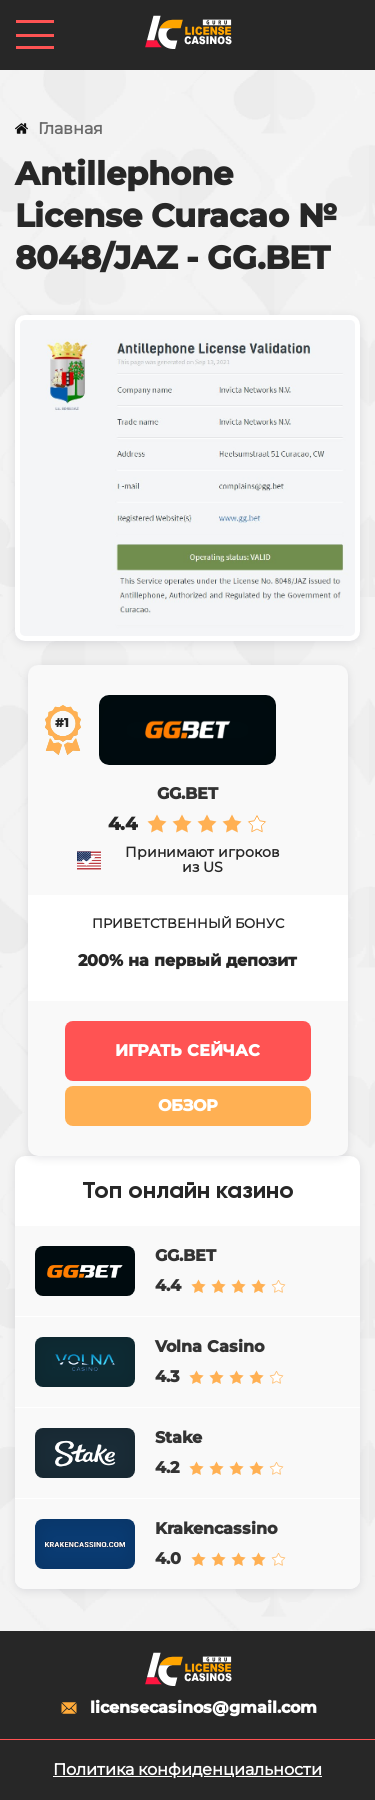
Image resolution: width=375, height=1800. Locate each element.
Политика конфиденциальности (187, 1769)
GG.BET (187, 794)
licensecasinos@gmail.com (187, 1708)
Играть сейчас (187, 1050)
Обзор (188, 1105)
